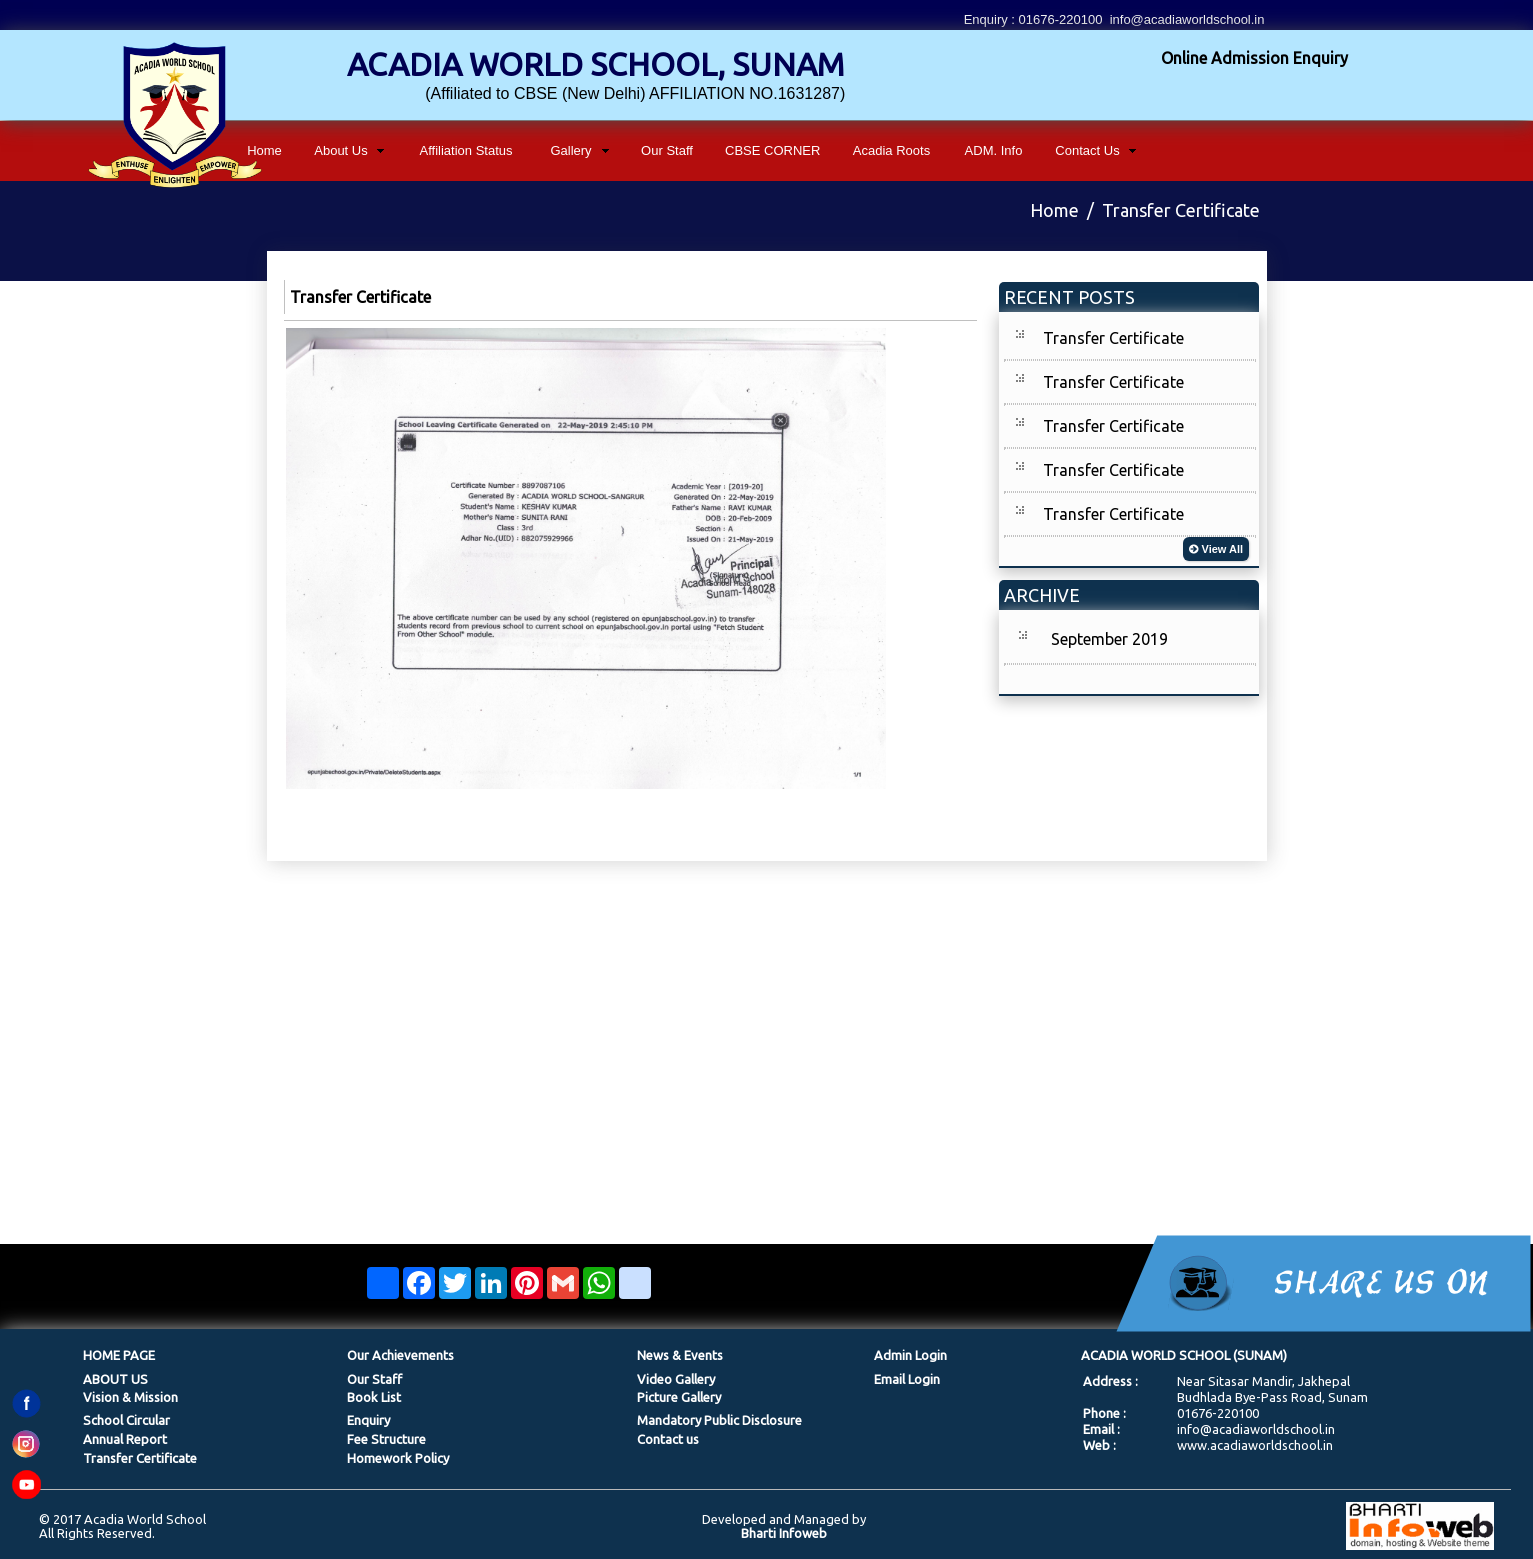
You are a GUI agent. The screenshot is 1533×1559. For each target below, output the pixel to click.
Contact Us (1087, 150)
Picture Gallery (679, 1397)
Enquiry (368, 1420)
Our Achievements (400, 1355)
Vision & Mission (130, 1397)
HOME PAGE (119, 1355)
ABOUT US (115, 1379)
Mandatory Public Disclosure (719, 1420)
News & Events (680, 1355)
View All (1216, 549)
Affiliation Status (466, 150)
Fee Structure (386, 1439)
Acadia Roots (891, 150)
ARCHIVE (1042, 595)
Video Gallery (676, 1379)
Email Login (907, 1379)
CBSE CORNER (772, 150)
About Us (340, 150)
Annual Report (125, 1439)
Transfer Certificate (1113, 338)
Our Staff (667, 150)
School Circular (126, 1420)
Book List (374, 1397)
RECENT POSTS (1069, 297)
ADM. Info (994, 150)
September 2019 (1109, 639)
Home (264, 150)
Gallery (570, 150)
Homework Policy (398, 1458)
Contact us (668, 1439)
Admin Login (910, 1355)
